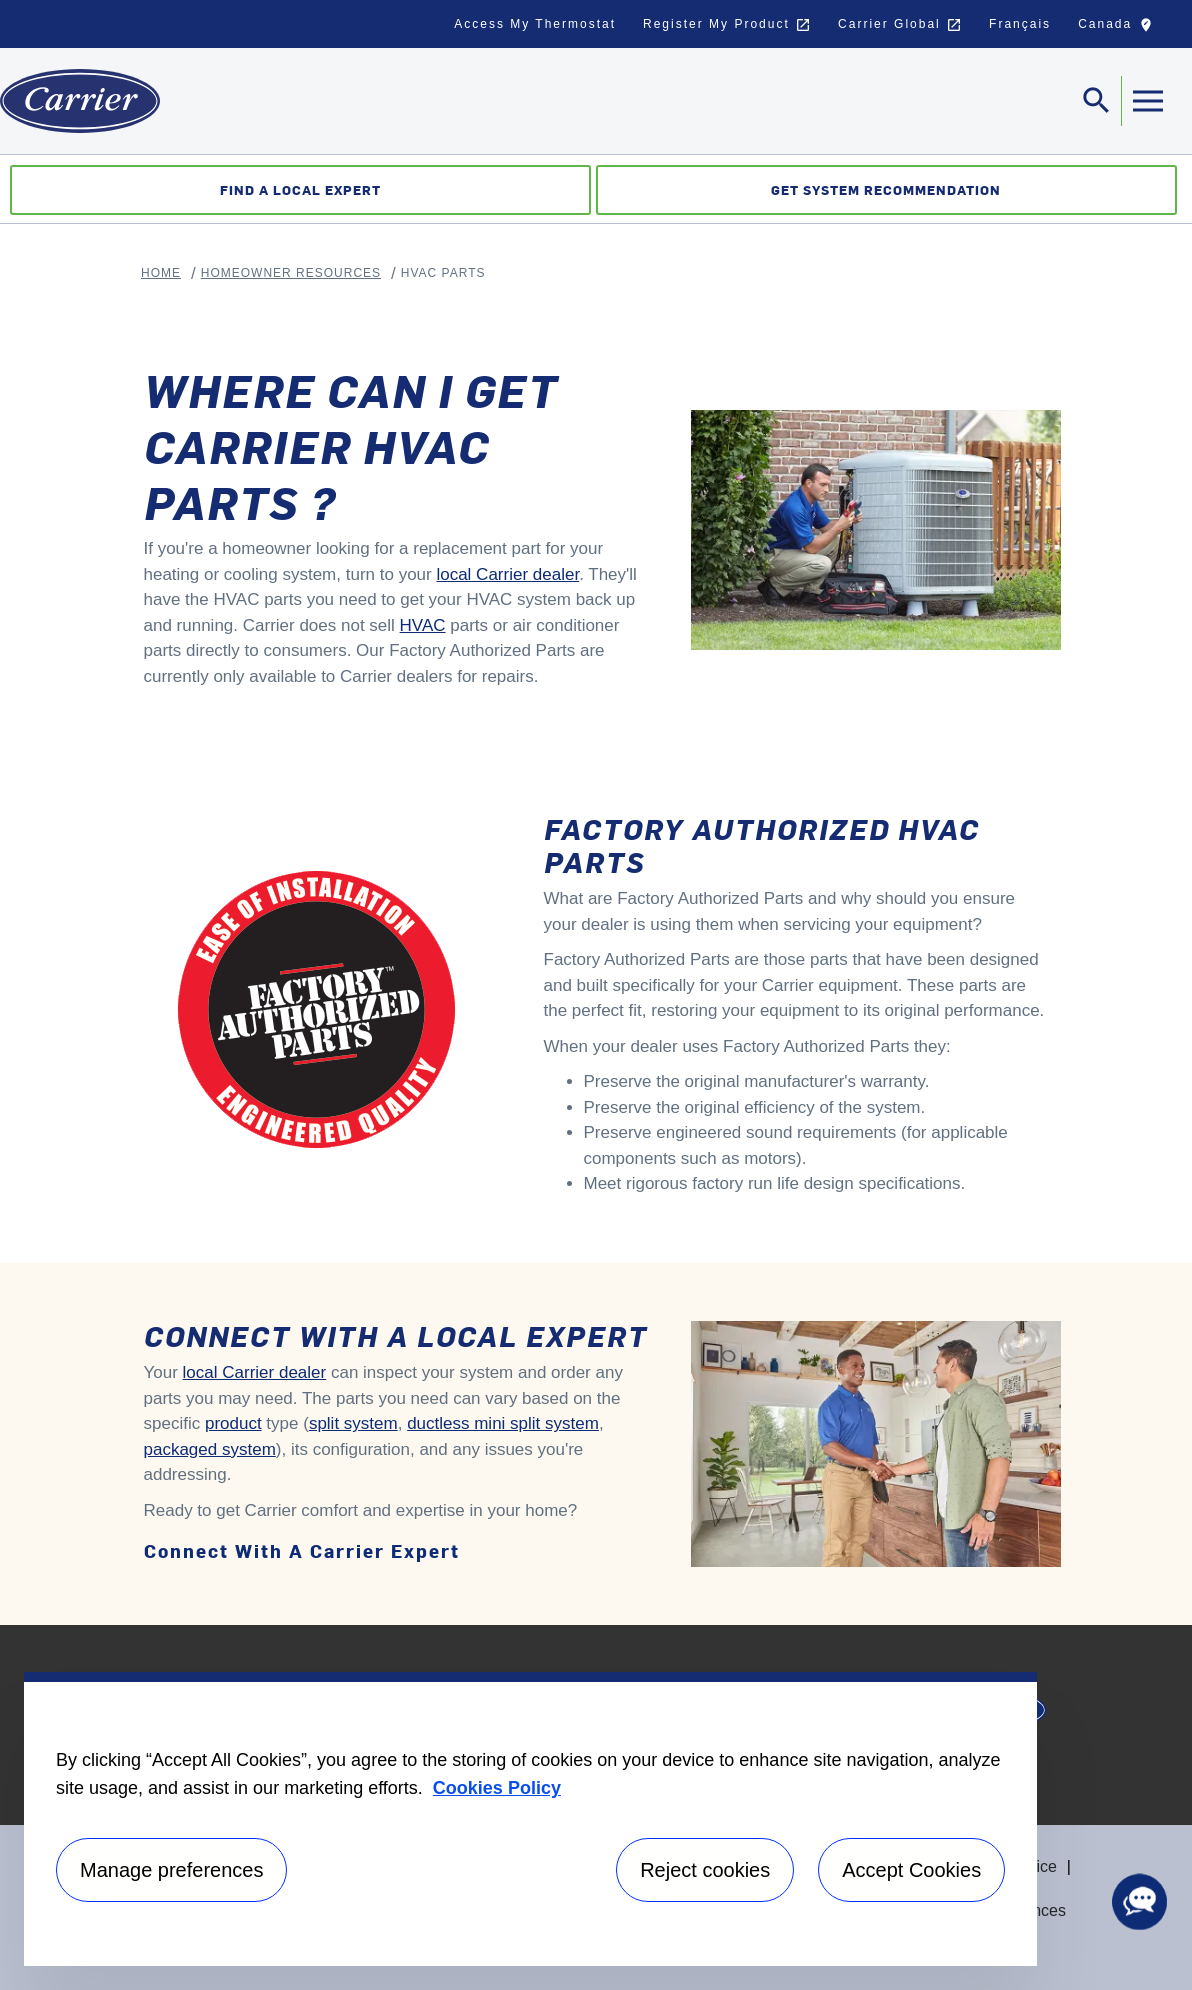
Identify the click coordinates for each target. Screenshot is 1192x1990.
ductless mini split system (503, 1423)
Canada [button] (1120, 29)
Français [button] (1020, 24)
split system (353, 1423)
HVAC (423, 625)
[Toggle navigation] (1097, 101)
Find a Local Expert (300, 189)
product (233, 1423)
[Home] (80, 101)
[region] (530, 1819)
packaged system (210, 1449)
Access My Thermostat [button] (535, 24)
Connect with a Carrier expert (302, 1550)
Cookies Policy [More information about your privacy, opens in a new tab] (497, 1788)
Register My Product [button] (727, 25)
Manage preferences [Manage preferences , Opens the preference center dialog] (171, 1870)
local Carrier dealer (507, 574)
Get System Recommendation (886, 189)
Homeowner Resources (291, 273)
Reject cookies (705, 1870)
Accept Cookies (911, 1870)
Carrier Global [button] (900, 25)
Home (161, 273)
